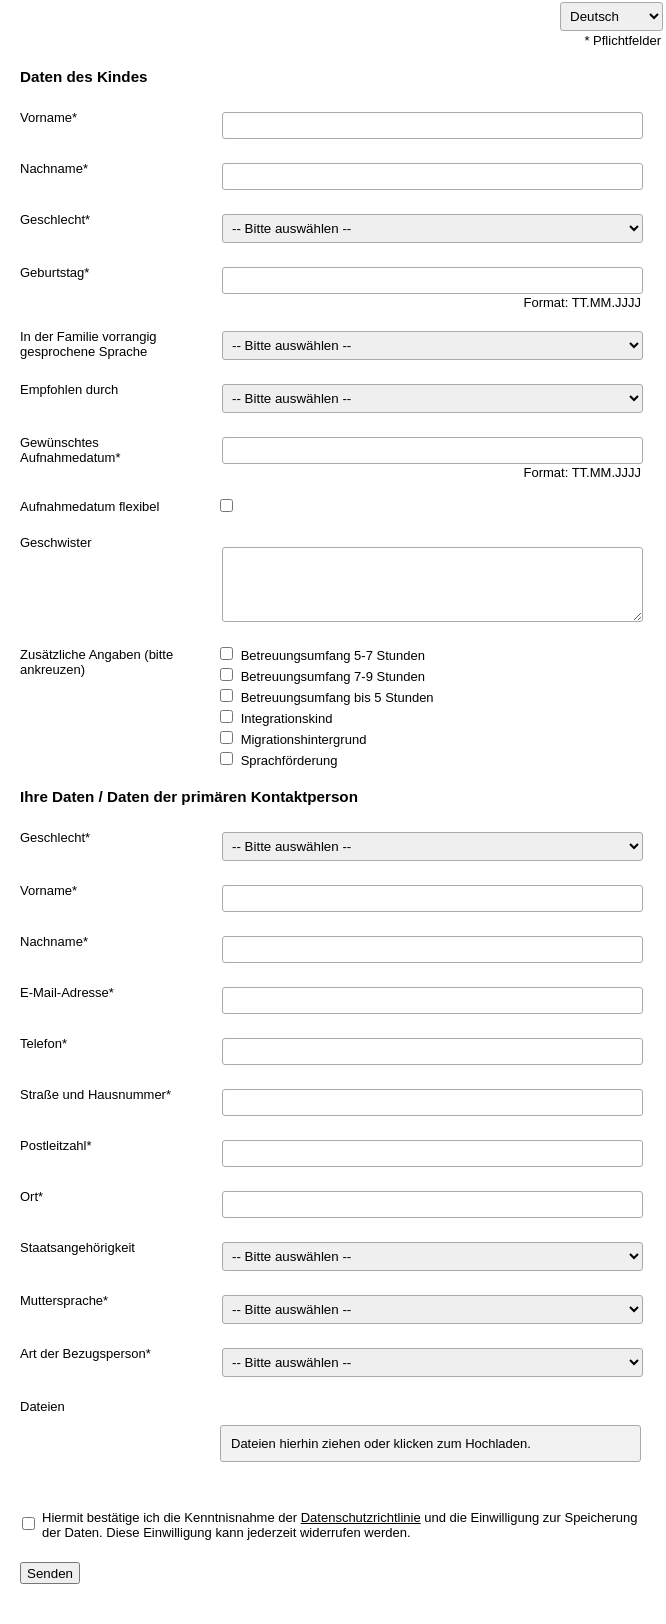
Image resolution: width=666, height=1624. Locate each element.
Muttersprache (61, 1300)
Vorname (46, 117)
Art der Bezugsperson (83, 1353)
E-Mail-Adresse (64, 992)
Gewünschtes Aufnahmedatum (67, 450)
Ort (29, 1196)
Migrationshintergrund (304, 739)
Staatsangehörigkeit (77, 1247)
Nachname (51, 168)
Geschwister (56, 542)
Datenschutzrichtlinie (361, 1517)
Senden (50, 1573)
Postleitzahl (53, 1145)
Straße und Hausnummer (93, 1094)
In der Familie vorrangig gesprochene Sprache (88, 344)
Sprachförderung (289, 760)
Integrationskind (287, 718)
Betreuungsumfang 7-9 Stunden (333, 676)
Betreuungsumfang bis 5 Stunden (337, 697)
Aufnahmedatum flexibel (89, 506)
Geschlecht (52, 219)
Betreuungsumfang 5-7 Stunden (333, 655)
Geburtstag (52, 272)
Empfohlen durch (69, 389)
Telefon (41, 1043)
